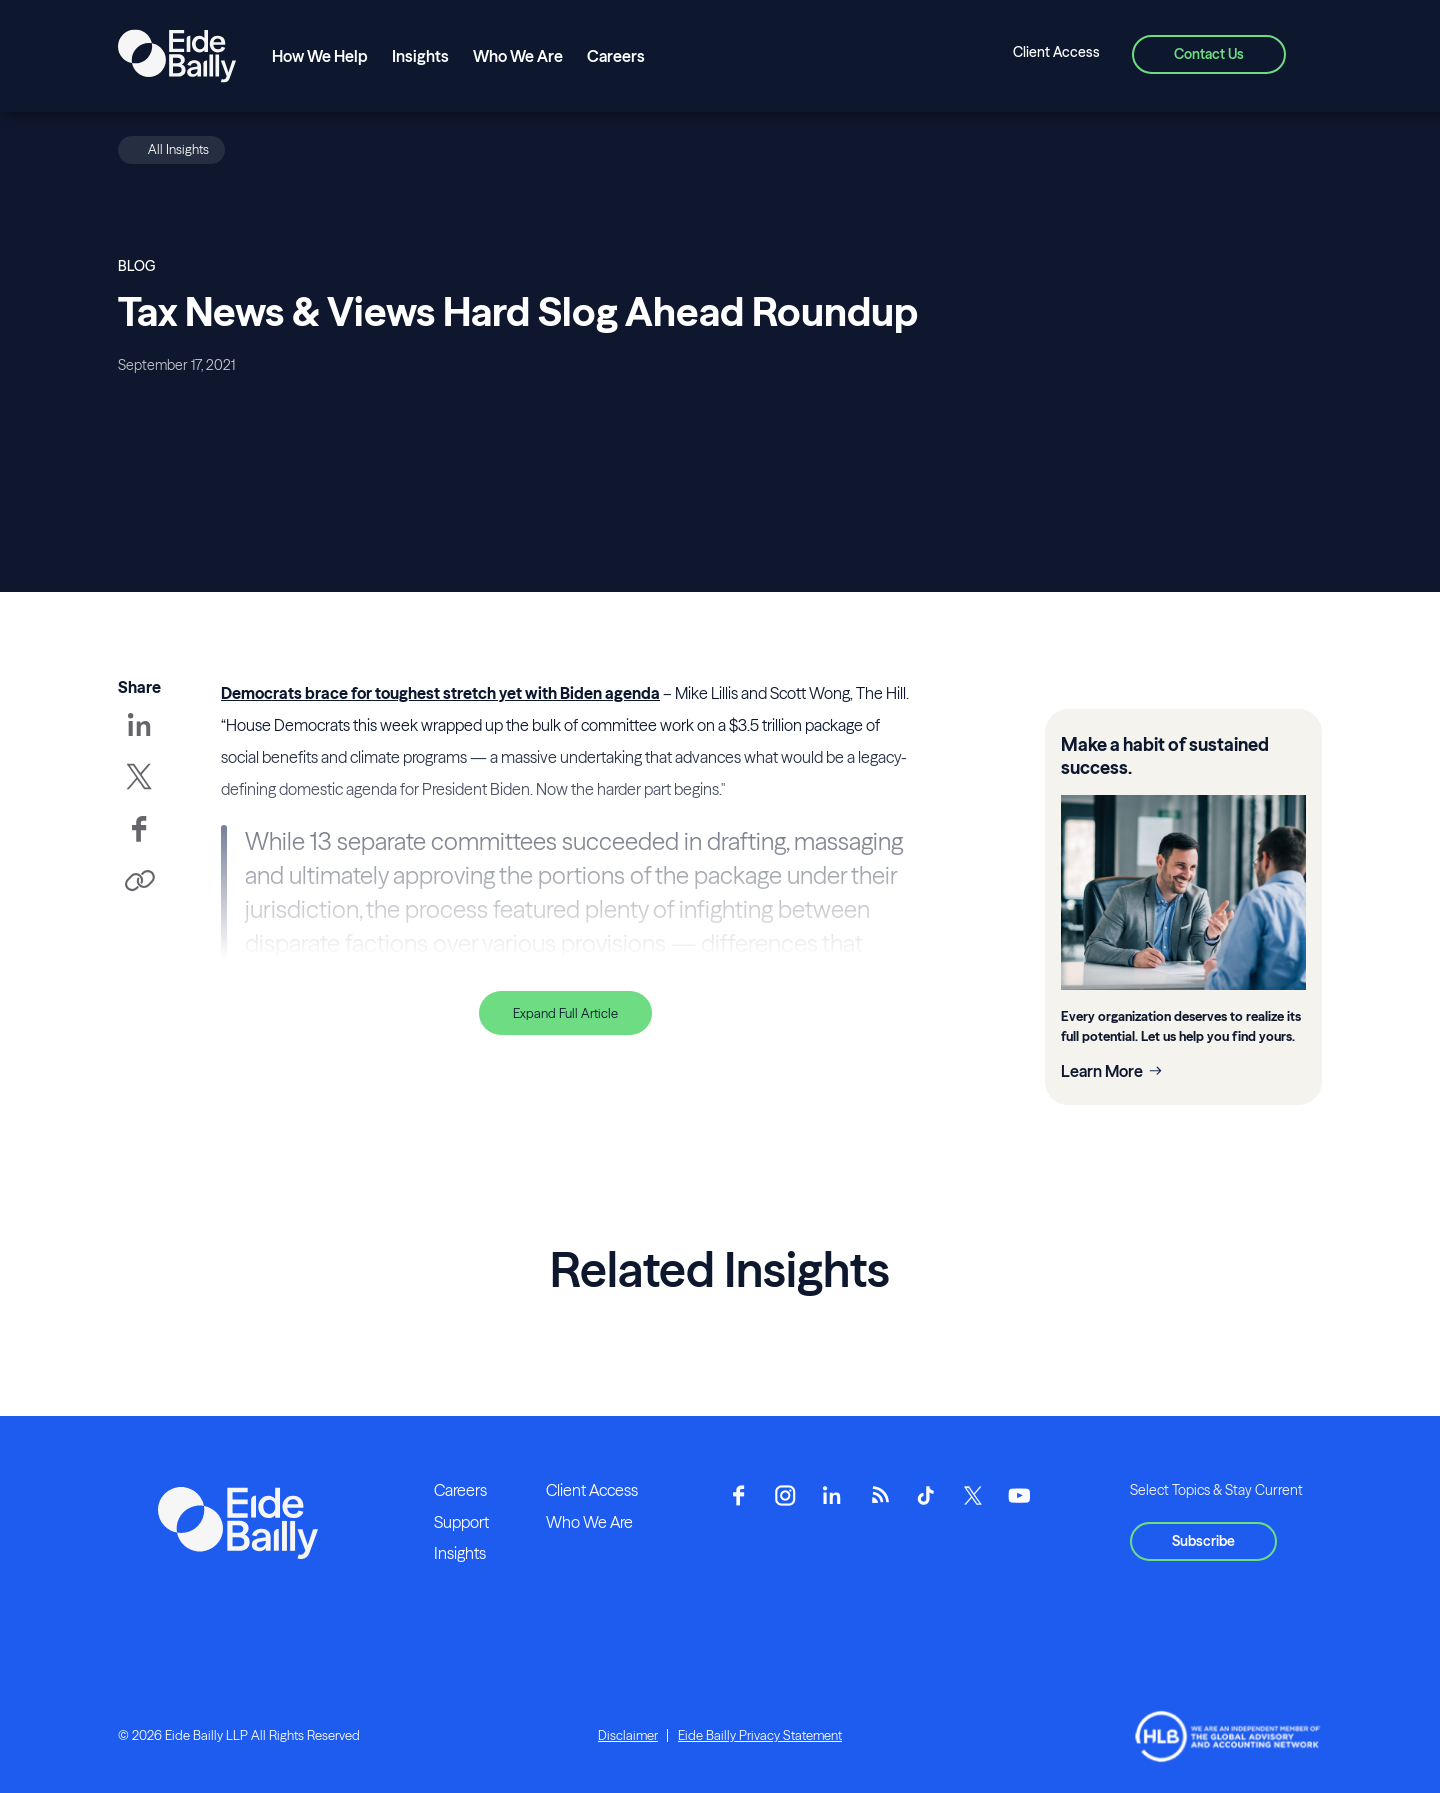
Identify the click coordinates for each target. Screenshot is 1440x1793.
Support (461, 1522)
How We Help (320, 56)
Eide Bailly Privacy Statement (760, 1735)
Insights (420, 56)
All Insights (178, 149)
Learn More (1102, 1071)
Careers (616, 56)
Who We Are (518, 56)
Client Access (1056, 52)
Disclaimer (628, 1735)
